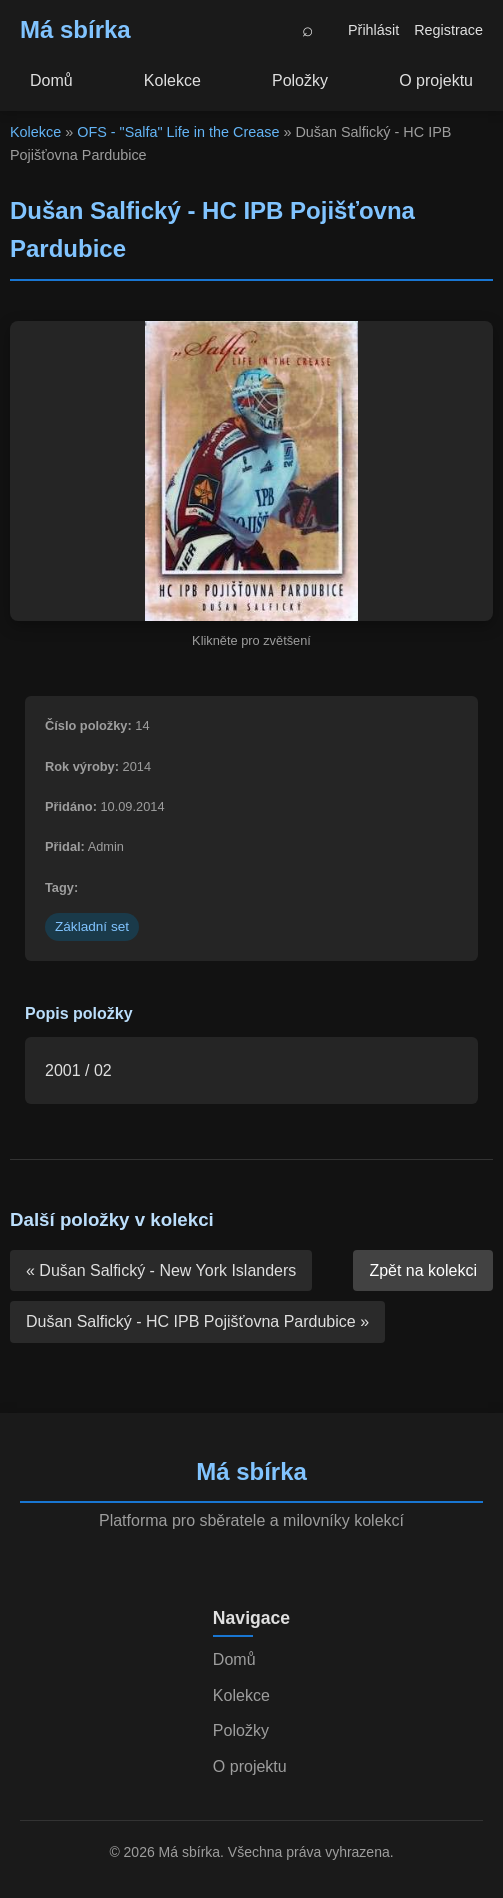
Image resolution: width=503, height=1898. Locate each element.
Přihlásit (373, 30)
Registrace (448, 30)
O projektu (436, 80)
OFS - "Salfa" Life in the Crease (178, 132)
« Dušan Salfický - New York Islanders (161, 1270)
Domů (51, 80)
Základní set (92, 926)
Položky (300, 80)
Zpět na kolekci (423, 1270)
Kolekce (172, 80)
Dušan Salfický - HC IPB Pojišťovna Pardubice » (197, 1321)
